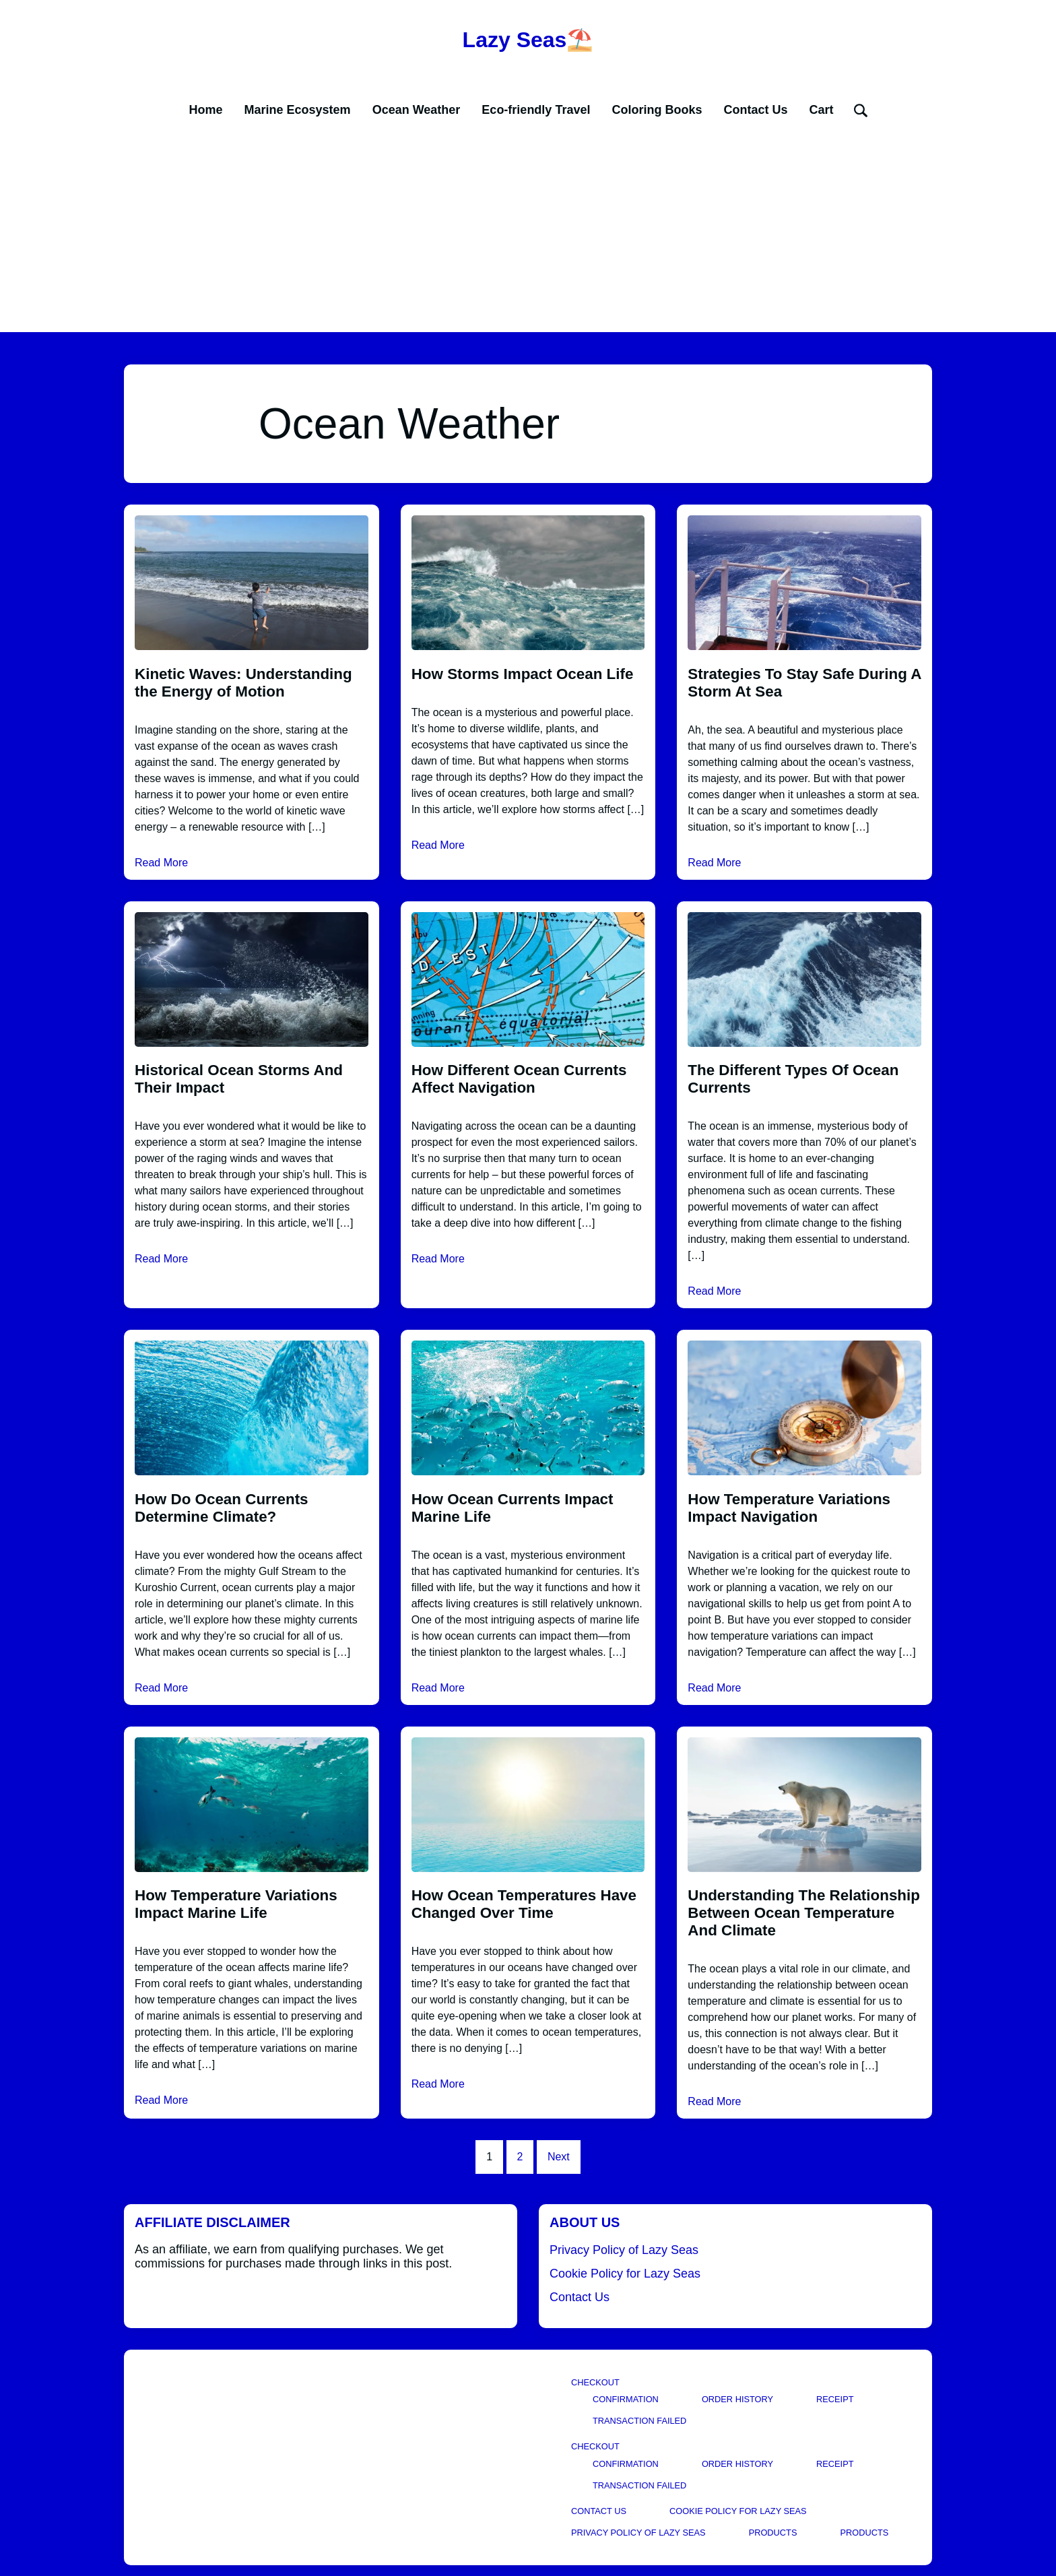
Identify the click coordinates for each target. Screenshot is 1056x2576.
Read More (161, 862)
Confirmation (626, 2399)
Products (773, 2532)
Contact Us (755, 110)
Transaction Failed (639, 2421)
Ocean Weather (416, 110)
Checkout (595, 2382)
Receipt (834, 2399)
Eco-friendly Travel (536, 110)
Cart (821, 110)
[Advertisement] (528, 231)
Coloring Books (657, 110)
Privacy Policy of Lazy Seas (624, 2250)
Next (559, 2156)
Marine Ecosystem (297, 110)
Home (206, 110)
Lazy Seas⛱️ (528, 40)
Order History (737, 2399)
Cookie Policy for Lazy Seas (625, 2273)
